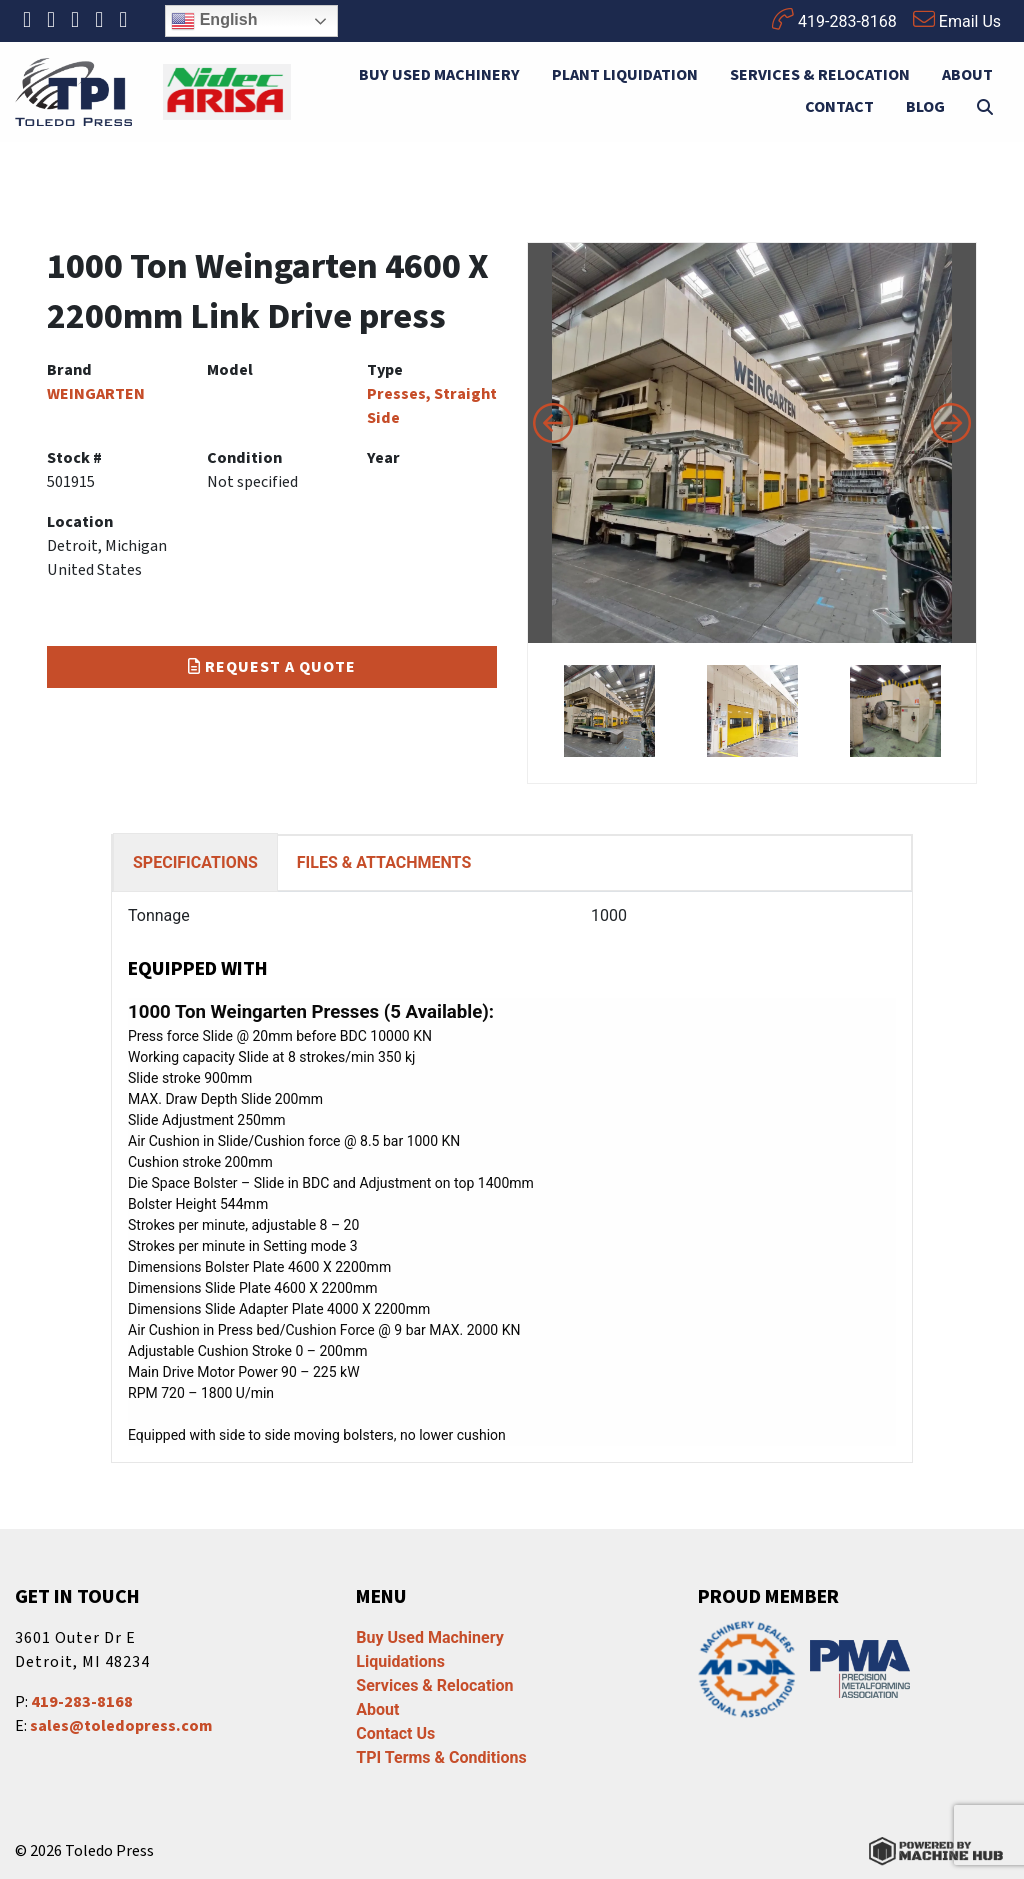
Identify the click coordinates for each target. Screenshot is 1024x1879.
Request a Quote (272, 667)
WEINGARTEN (96, 394)
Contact (839, 107)
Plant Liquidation (625, 75)
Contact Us (395, 1733)
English (214, 21)
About (967, 75)
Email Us (957, 19)
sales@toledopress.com (121, 1726)
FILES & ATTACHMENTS (384, 862)
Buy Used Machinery (439, 75)
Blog (925, 107)
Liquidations (400, 1661)
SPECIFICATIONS (195, 862)
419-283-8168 (834, 19)
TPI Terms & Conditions (441, 1757)
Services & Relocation (820, 75)
